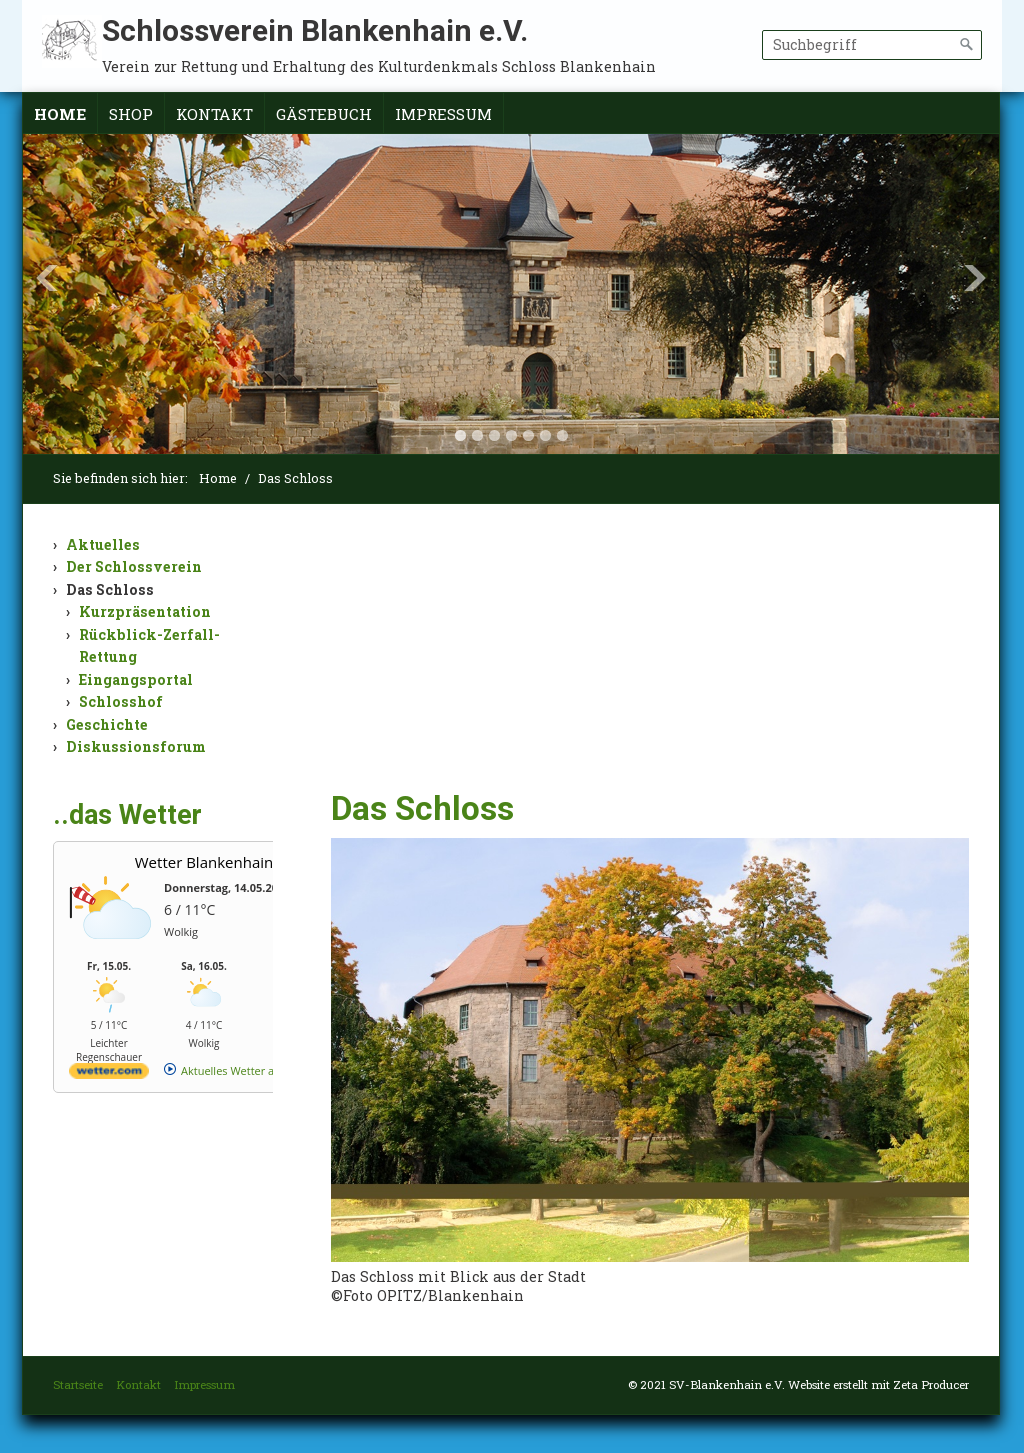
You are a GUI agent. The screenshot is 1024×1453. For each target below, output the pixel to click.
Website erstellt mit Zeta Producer (878, 1384)
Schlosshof (121, 701)
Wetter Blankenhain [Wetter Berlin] (204, 862)
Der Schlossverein (134, 566)
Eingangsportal (136, 679)
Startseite (78, 1384)
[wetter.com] (109, 1074)
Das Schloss (110, 589)
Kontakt (214, 114)
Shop (131, 114)
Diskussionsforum (136, 746)
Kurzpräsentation (145, 611)
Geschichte (107, 724)
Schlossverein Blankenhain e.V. (315, 30)
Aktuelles (103, 544)
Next (975, 278)
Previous (47, 278)
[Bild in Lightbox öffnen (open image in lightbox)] (650, 1050)
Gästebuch (324, 114)
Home (60, 114)
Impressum (443, 114)
